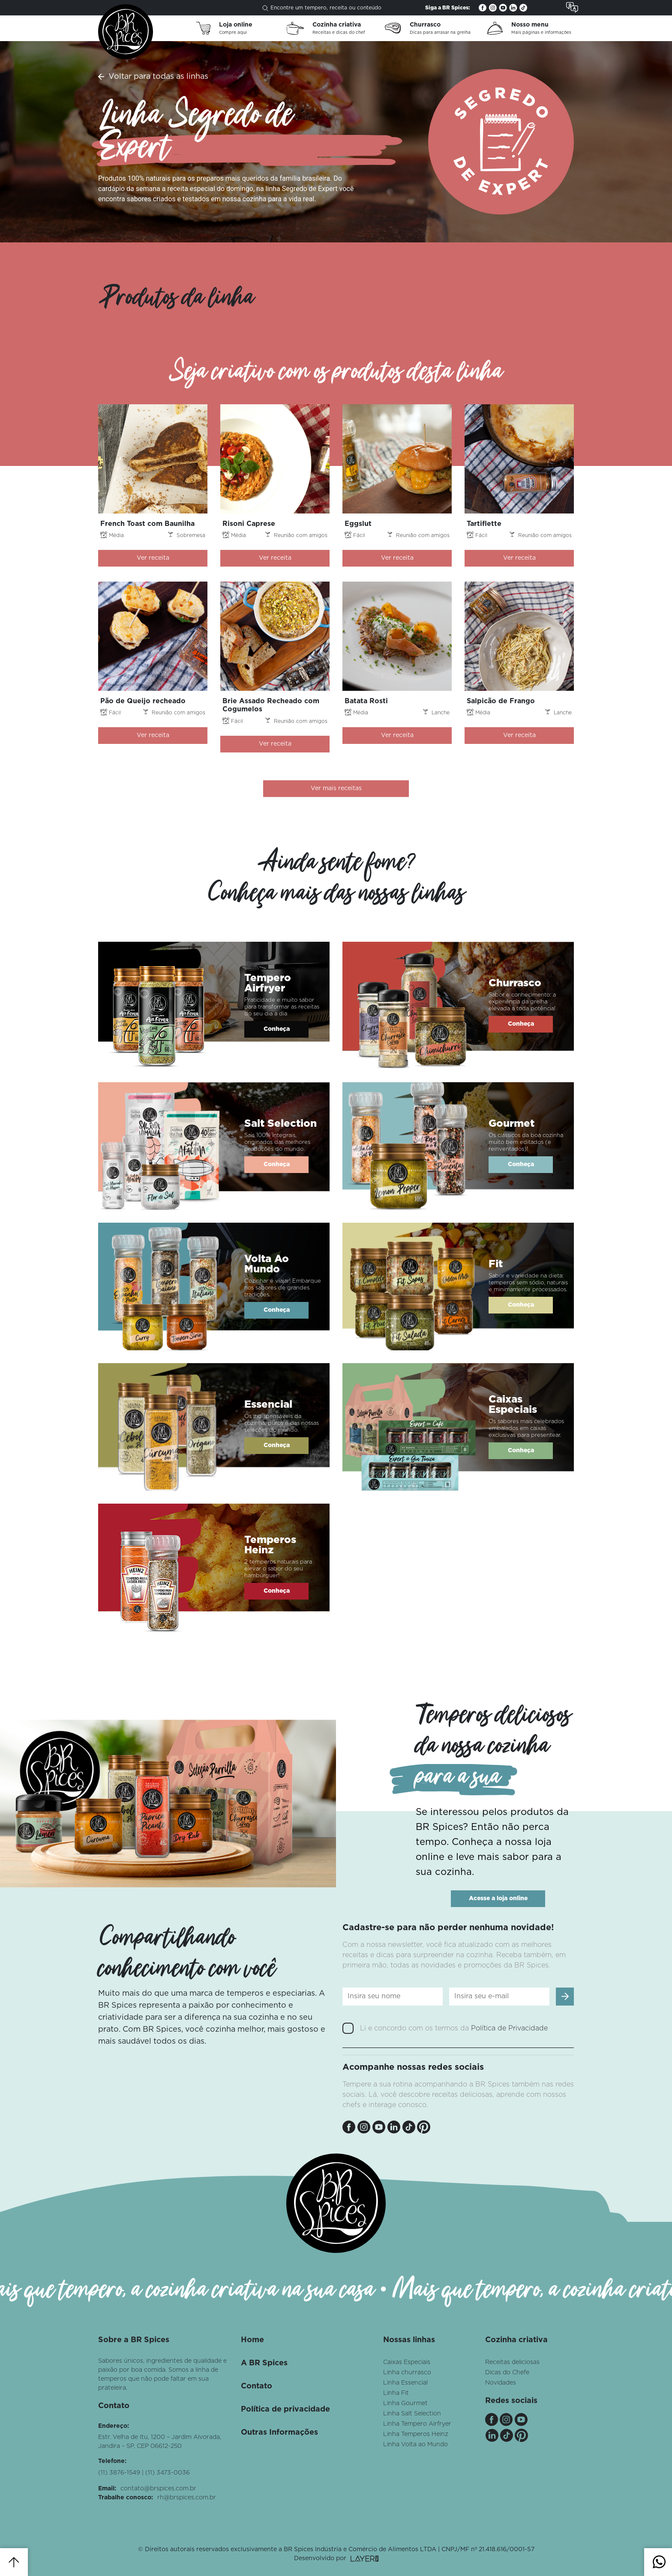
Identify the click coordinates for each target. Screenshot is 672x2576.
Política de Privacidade (509, 2028)
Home (252, 2340)
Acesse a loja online (498, 1898)
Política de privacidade (285, 2409)
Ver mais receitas (336, 788)
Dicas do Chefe (507, 2373)
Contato (256, 2386)
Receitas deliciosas (512, 2362)
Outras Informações (279, 2432)
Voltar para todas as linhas (158, 77)
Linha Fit (396, 2393)
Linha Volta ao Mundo (415, 2445)
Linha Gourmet (405, 2403)
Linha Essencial (405, 2383)
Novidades (500, 2383)
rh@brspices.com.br (186, 2498)
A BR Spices (264, 2363)
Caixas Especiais (406, 2362)
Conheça (277, 1029)
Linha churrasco (407, 2373)
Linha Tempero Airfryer (417, 2424)
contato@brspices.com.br (158, 2489)
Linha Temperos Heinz (415, 2434)
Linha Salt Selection (412, 2414)
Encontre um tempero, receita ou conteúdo (321, 8)
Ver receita (153, 558)
